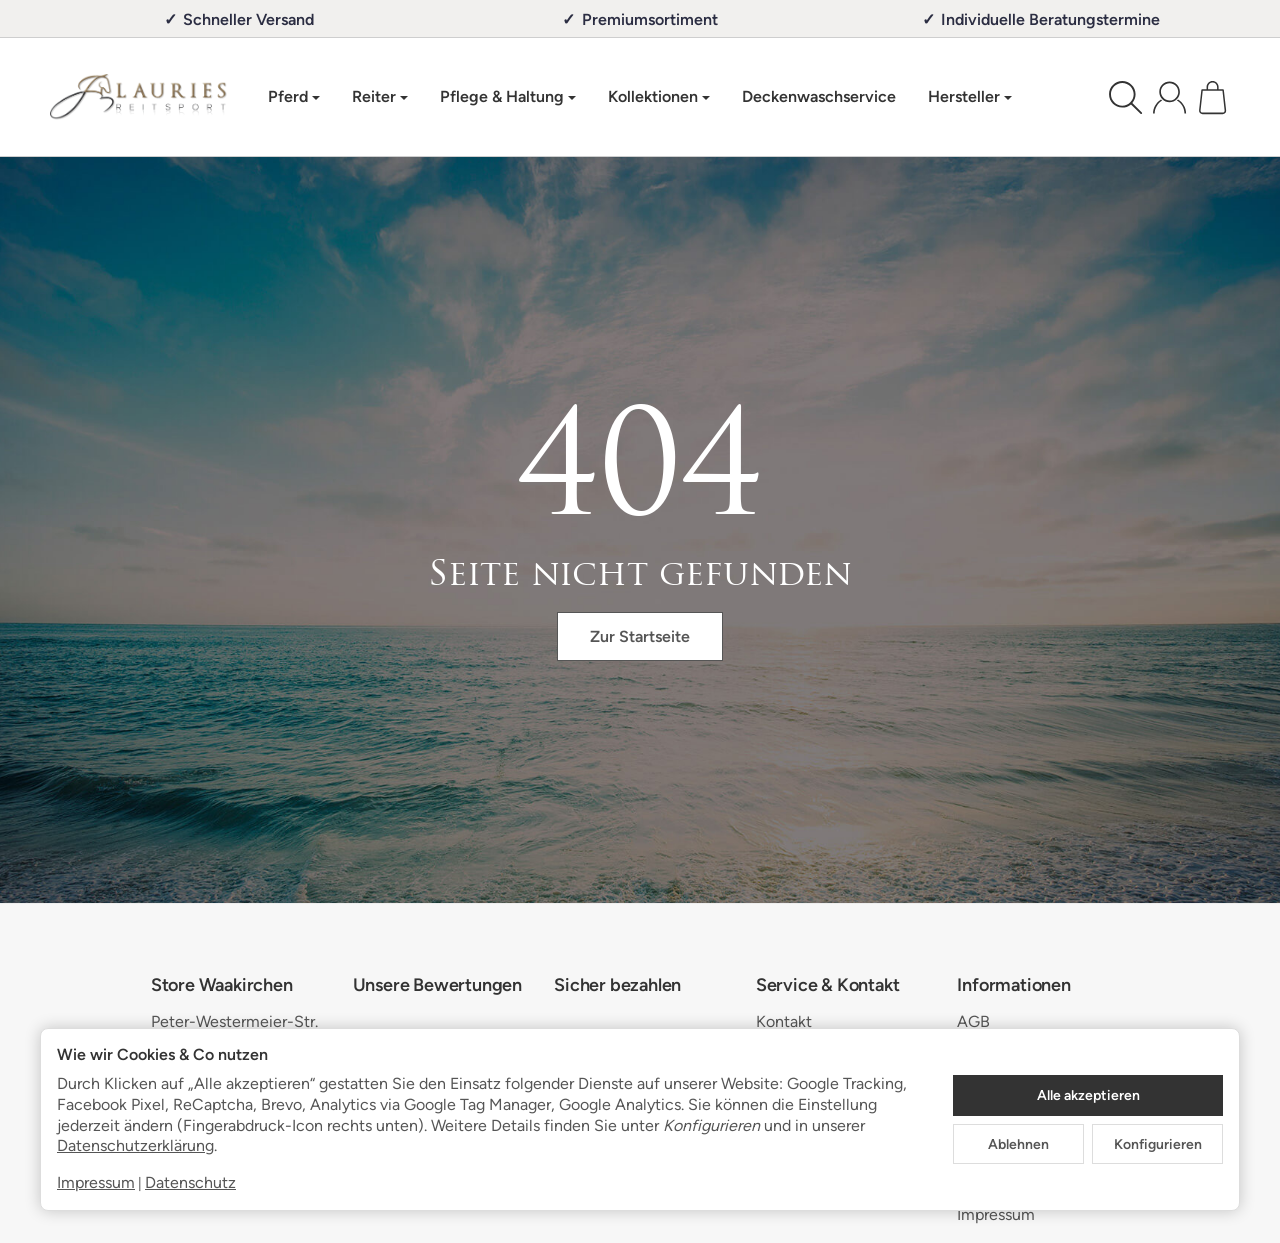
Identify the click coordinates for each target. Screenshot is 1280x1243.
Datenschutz (190, 1182)
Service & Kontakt (828, 986)
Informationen (1013, 986)
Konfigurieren (1158, 1144)
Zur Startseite (640, 636)
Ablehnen (1018, 1144)
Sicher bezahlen (617, 986)
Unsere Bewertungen (437, 986)
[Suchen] (1125, 97)
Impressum (96, 1182)
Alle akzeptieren (1088, 1095)
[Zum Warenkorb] (1212, 97)
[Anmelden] (1169, 97)
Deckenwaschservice (819, 96)
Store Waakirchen (222, 986)
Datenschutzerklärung (135, 1145)
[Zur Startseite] (138, 97)
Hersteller (970, 96)
